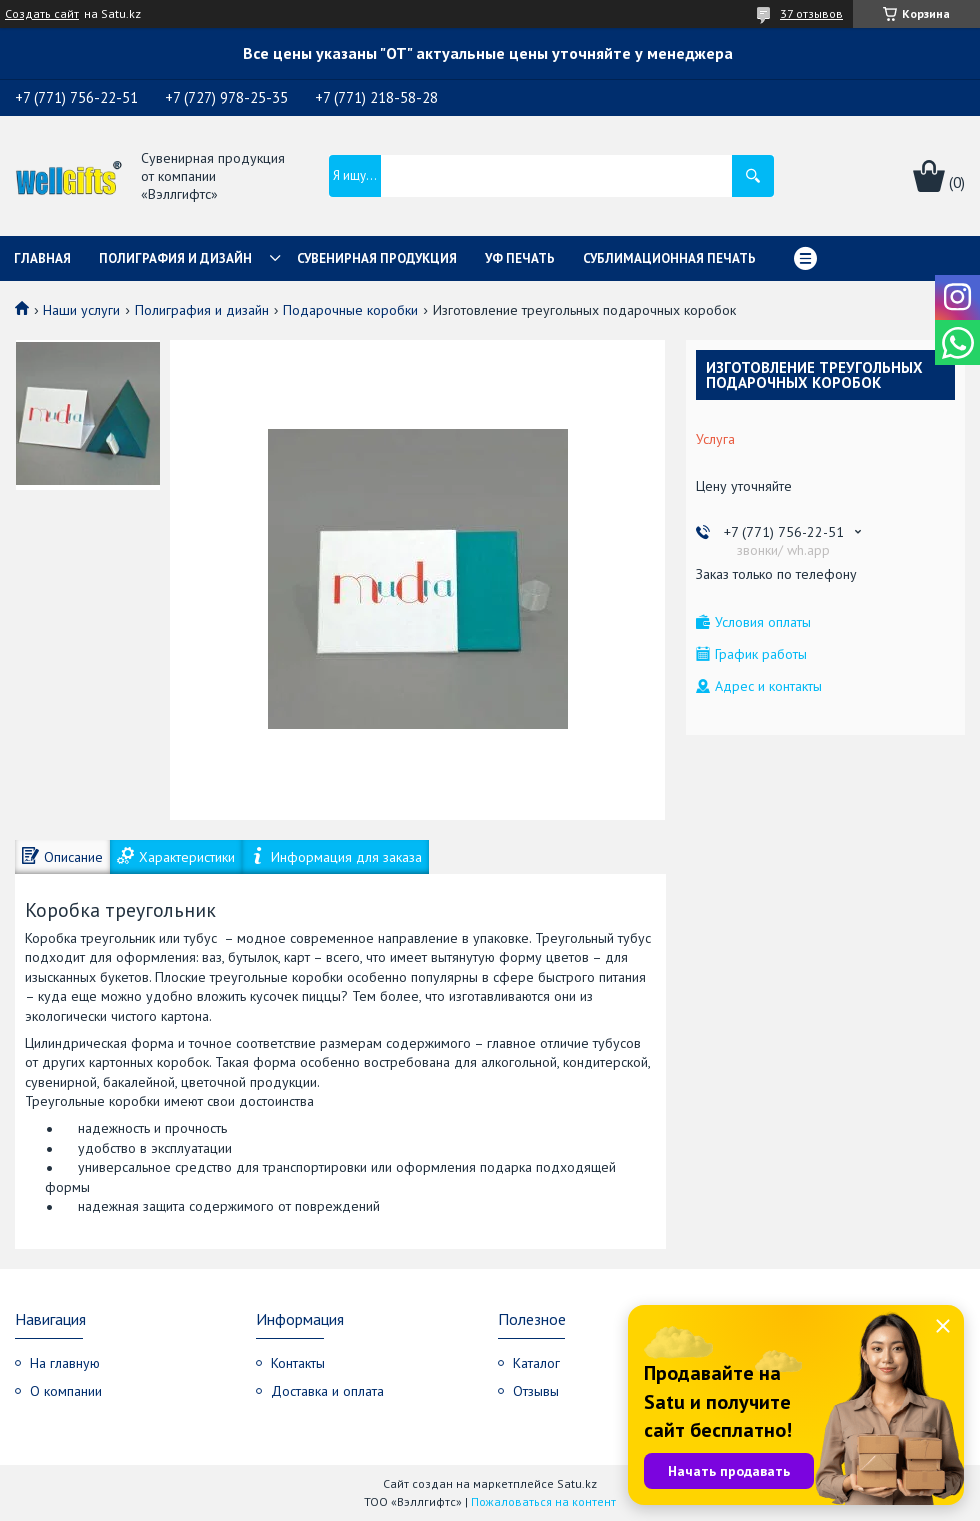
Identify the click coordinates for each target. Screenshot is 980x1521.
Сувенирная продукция (377, 258)
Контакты (298, 1363)
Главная (42, 258)
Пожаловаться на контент (543, 1501)
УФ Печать (520, 258)
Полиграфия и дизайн (175, 258)
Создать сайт (42, 14)
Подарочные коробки (350, 310)
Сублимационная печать (669, 258)
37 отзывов (811, 13)
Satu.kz (577, 1483)
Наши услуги (81, 310)
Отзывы (536, 1391)
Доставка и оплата (327, 1391)
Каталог (536, 1363)
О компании (66, 1391)
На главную (65, 1363)
